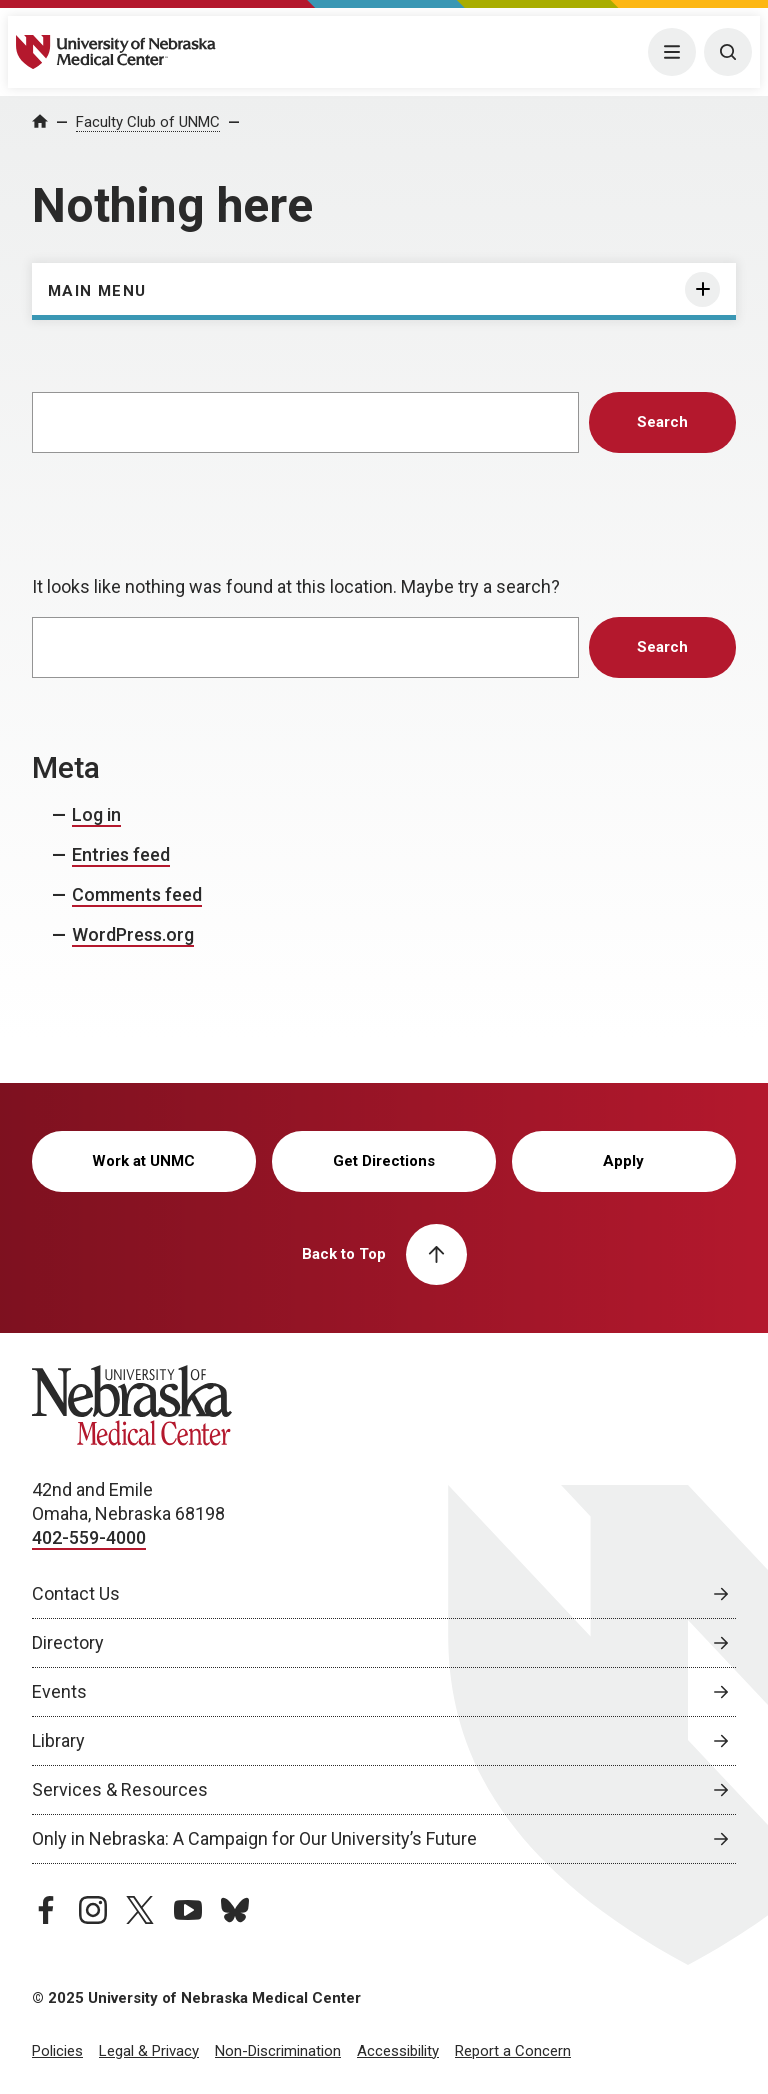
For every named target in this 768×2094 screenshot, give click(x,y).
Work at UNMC (143, 1161)
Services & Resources (120, 1789)
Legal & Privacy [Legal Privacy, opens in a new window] (149, 2051)
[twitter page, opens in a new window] (140, 1910)
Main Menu (97, 291)
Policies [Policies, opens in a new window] (57, 2051)
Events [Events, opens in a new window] (59, 1691)
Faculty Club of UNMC (148, 122)
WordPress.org (133, 934)
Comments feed (137, 894)
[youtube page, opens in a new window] (188, 1910)
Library (58, 1740)
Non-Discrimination (278, 2051)
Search (662, 422)
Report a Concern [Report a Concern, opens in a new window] (513, 2051)
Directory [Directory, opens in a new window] (68, 1642)
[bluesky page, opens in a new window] (235, 1910)
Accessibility (398, 2051)
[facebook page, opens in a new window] (46, 1910)
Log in (96, 814)
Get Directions (384, 1161)
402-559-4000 (89, 1537)
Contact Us (76, 1593)
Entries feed (121, 854)
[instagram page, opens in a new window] (93, 1910)
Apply (623, 1161)
